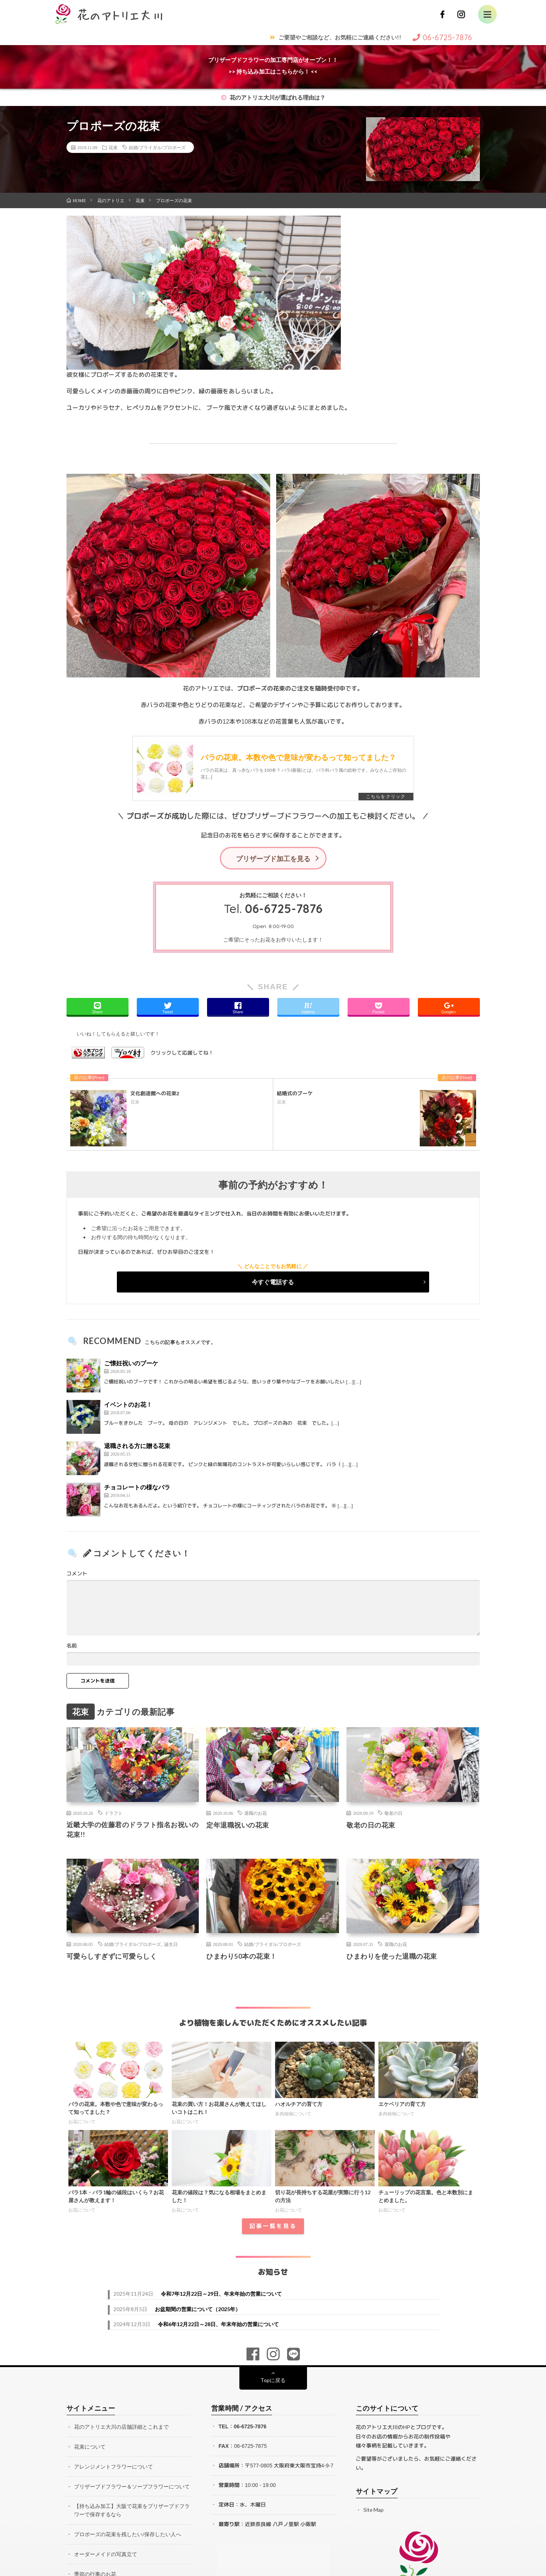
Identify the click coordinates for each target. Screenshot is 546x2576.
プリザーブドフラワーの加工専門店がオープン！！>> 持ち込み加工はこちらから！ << (273, 65)
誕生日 (171, 1945)
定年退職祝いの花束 (237, 1826)
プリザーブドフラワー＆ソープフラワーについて (132, 2486)
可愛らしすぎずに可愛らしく (112, 1957)
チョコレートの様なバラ (137, 1487)
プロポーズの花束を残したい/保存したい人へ (127, 2533)
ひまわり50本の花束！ (241, 1957)
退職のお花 (255, 1813)
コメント (77, 1574)
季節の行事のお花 (95, 2572)
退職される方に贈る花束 (137, 1446)
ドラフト (113, 1813)
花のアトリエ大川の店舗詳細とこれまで (121, 2428)
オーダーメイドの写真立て (105, 2553)
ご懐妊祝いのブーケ (131, 1363)
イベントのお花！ (128, 1405)
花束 (113, 147)
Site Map (373, 2510)
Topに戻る (273, 2381)
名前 (72, 1646)
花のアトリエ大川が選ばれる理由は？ (273, 97)
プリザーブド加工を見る (273, 859)
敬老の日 (393, 1813)
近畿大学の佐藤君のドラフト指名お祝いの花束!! (133, 1831)
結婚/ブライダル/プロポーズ (157, 147)
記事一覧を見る (272, 2227)
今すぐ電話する (273, 1282)
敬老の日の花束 (370, 1826)
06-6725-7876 (283, 909)
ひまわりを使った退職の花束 (391, 1957)
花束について (90, 2447)
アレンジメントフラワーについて (113, 2467)
